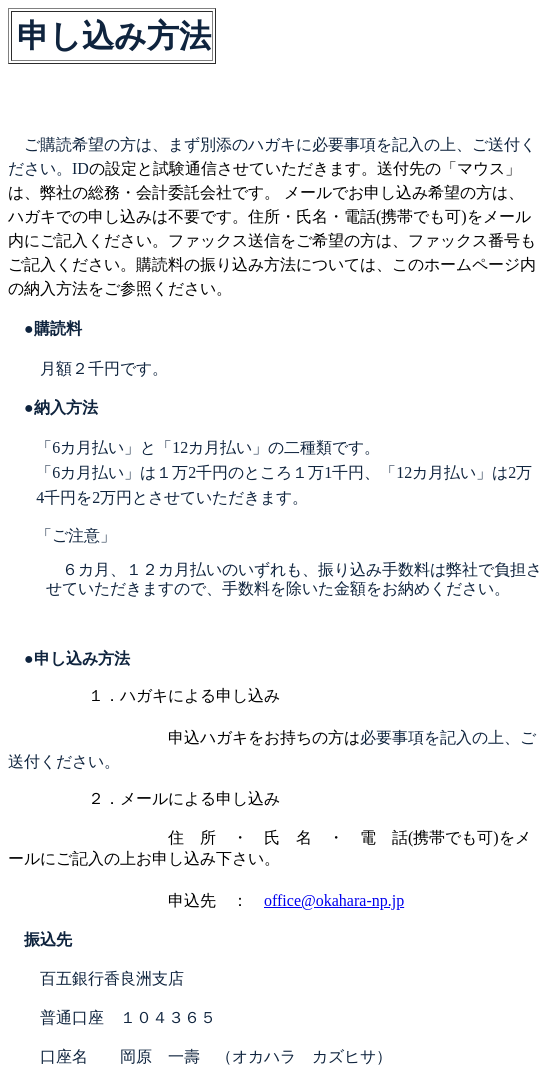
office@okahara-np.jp (334, 900)
